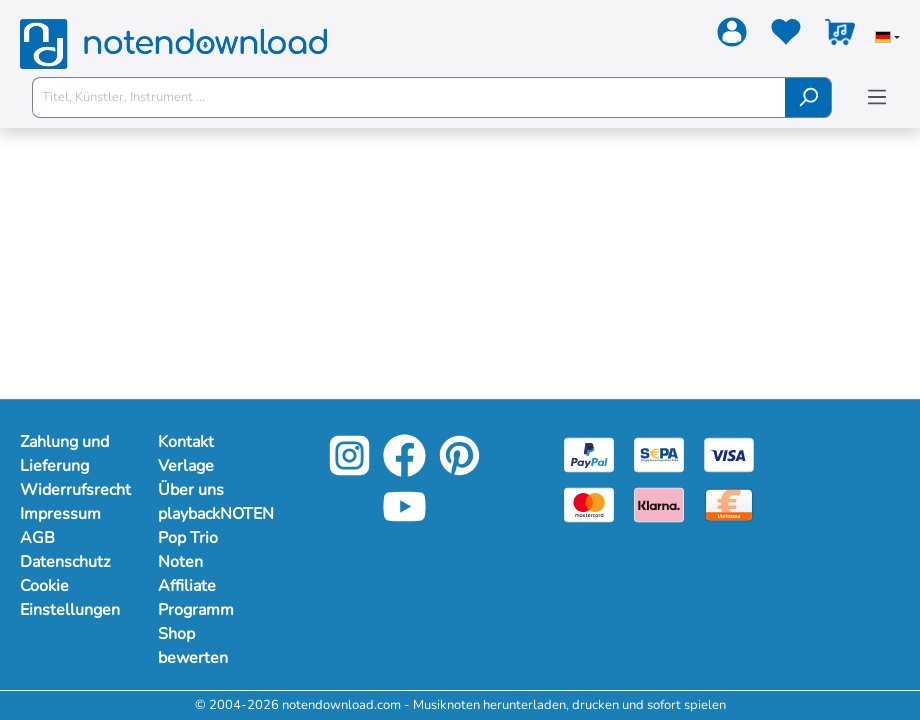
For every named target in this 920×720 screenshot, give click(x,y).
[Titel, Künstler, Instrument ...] (409, 97)
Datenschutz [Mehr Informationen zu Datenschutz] (65, 562)
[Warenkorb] (840, 36)
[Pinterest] (459, 471)
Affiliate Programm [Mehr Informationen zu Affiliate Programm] (196, 598)
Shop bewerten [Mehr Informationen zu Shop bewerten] (193, 646)
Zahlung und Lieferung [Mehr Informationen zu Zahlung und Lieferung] (64, 454)
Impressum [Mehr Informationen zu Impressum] (60, 514)
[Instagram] (349, 471)
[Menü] (877, 97)
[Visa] (729, 454)
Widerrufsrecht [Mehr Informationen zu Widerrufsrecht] (69, 490)
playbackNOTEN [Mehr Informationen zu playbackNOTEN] (207, 514)
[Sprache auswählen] (887, 39)
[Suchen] (808, 97)
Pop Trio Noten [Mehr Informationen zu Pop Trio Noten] (188, 550)
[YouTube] (404, 522)
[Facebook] (404, 471)
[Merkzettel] (786, 36)
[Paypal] (589, 454)
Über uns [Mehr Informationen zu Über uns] (191, 490)
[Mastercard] (589, 504)
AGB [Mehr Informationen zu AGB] (37, 538)
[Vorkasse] (729, 504)
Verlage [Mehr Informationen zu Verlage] (186, 466)
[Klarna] (659, 504)
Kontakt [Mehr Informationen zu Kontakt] (186, 442)
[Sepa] (659, 454)
